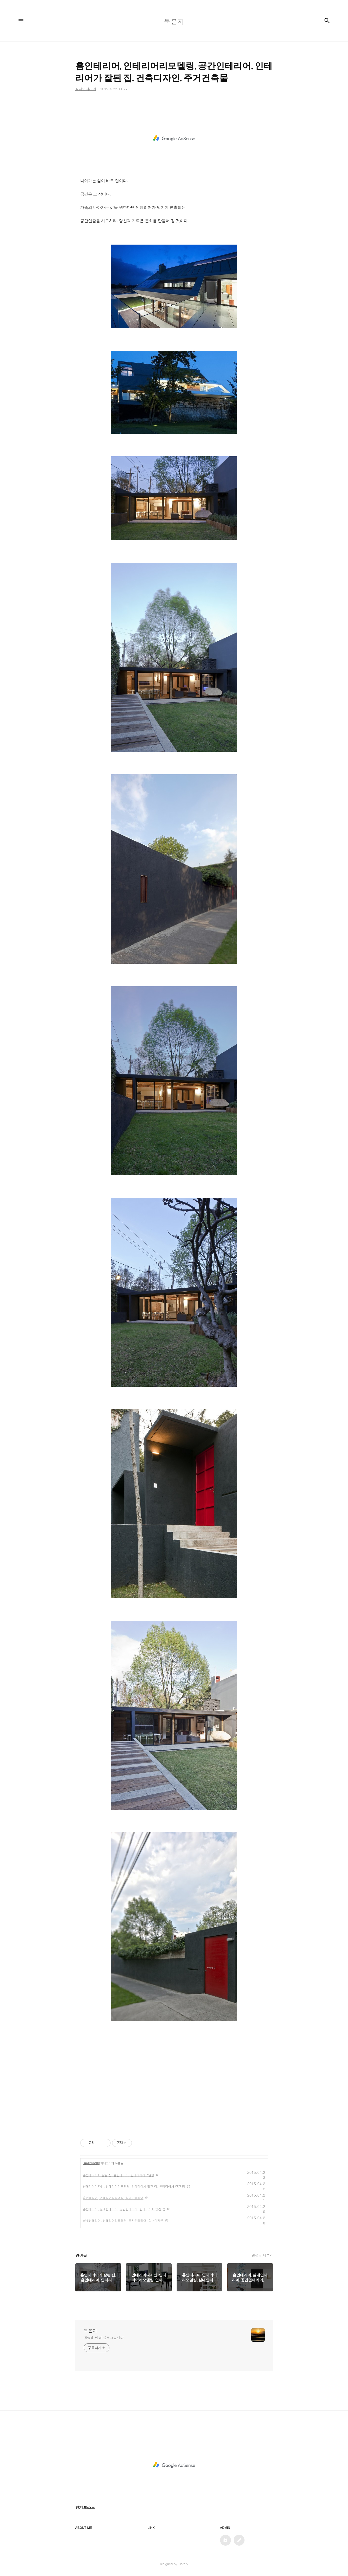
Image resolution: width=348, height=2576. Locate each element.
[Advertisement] (174, 138)
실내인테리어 (91, 2163)
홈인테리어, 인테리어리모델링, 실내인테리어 (113, 2198)
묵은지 (90, 2331)
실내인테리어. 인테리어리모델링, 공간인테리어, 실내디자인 (123, 2220)
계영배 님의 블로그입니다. (104, 2337)
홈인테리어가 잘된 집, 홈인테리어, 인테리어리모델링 (118, 2175)
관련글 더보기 (262, 2255)
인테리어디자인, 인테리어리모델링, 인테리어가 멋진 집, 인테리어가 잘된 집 (134, 2186)
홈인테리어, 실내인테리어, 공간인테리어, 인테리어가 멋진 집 (124, 2209)
